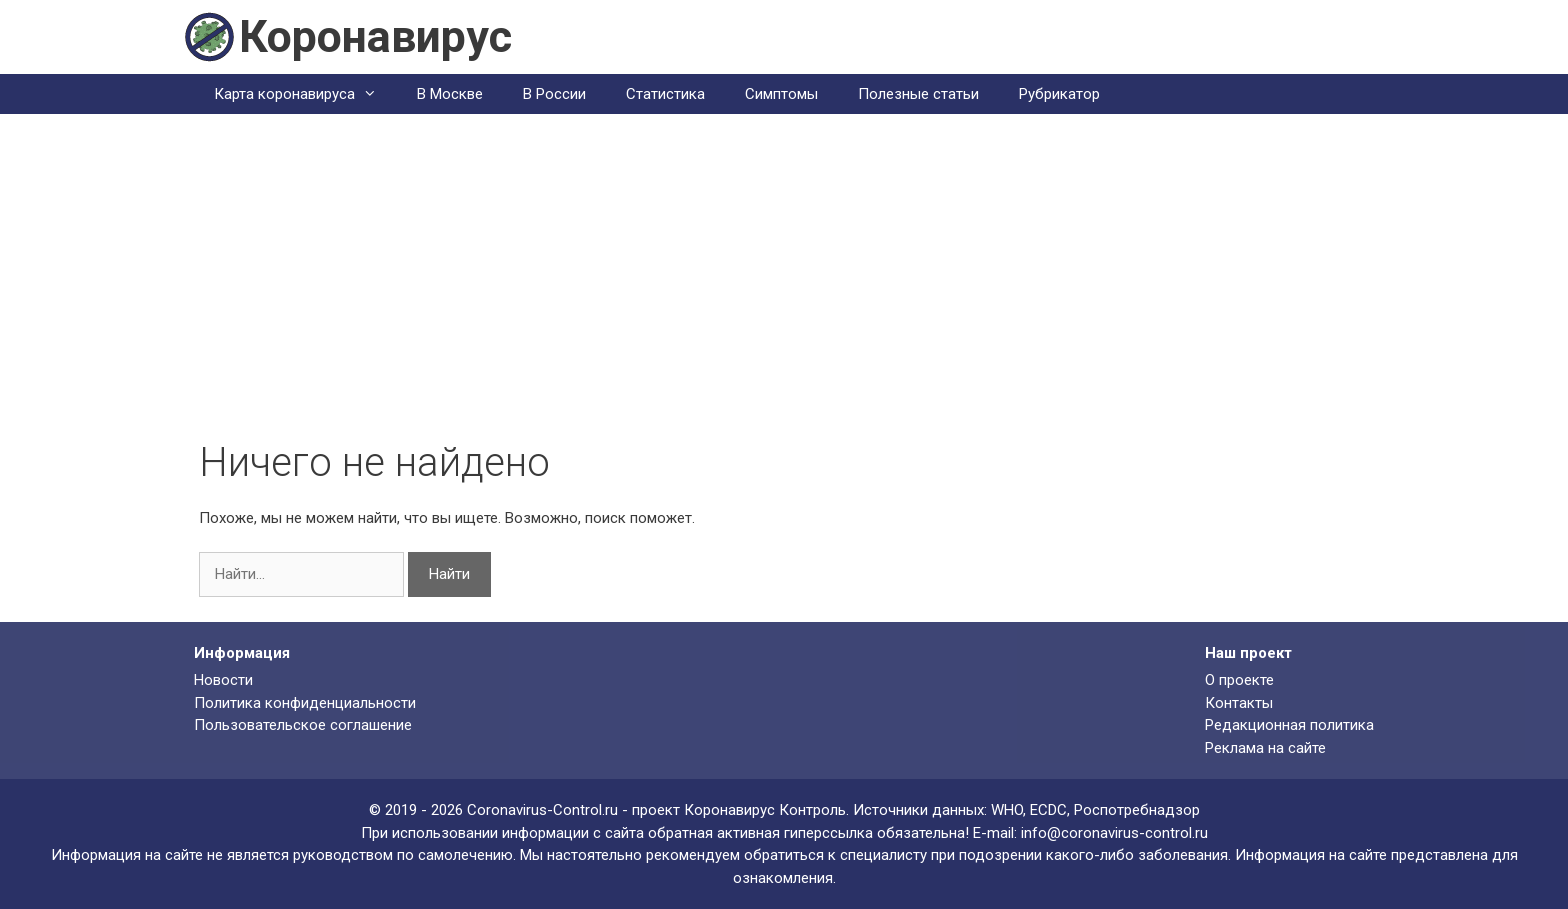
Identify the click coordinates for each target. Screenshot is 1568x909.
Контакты (1239, 703)
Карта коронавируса (305, 94)
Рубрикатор (1059, 94)
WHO (1007, 810)
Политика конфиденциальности (305, 703)
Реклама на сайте (1265, 748)
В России (554, 94)
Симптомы (781, 94)
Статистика (665, 94)
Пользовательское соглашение (303, 725)
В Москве (450, 94)
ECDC (1048, 810)
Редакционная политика (1289, 725)
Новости (223, 680)
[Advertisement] (784, 289)
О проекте (1239, 680)
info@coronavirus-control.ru (1114, 833)
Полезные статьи (918, 94)
